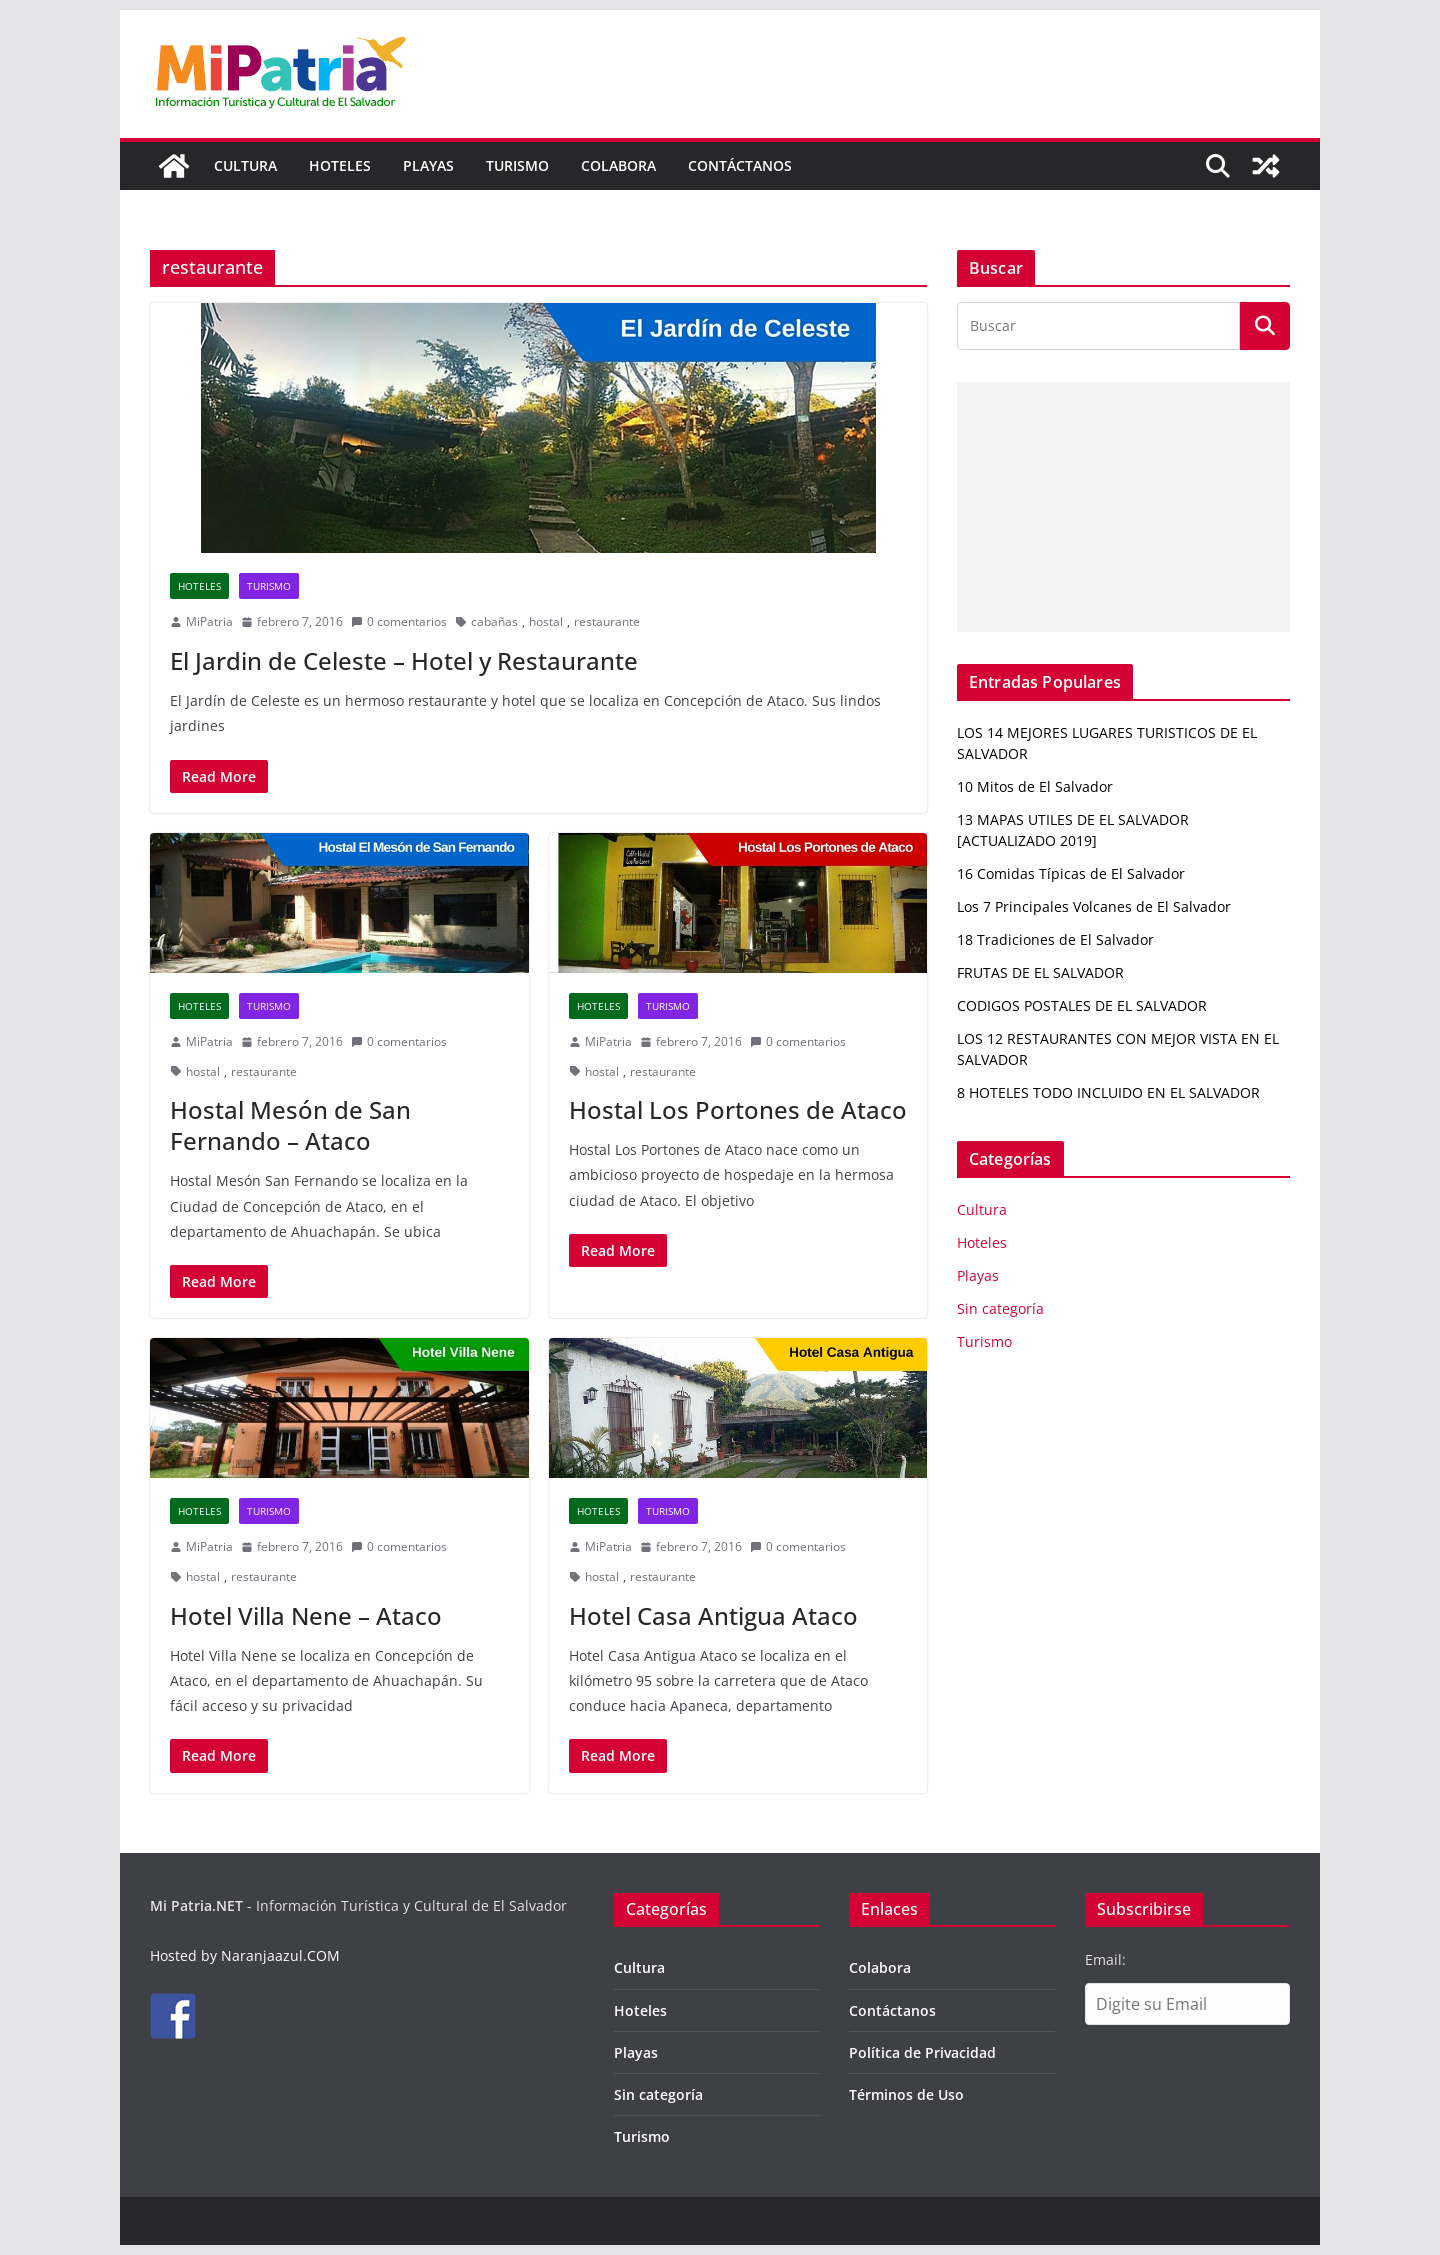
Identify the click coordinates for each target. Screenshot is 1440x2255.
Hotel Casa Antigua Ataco (713, 1615)
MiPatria (209, 621)
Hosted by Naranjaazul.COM (245, 1955)
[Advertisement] (1123, 507)
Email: (1105, 1959)
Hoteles (340, 165)
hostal (546, 621)
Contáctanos (740, 165)
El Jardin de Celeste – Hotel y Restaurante (404, 660)
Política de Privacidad (922, 2052)
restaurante (607, 621)
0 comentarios (399, 621)
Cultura (245, 165)
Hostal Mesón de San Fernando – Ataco (290, 1125)
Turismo (517, 165)
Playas (428, 165)
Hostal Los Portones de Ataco (738, 1109)
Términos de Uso (906, 2094)
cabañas (494, 621)
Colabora (618, 165)
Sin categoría (1000, 1308)
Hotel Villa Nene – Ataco (306, 1615)
